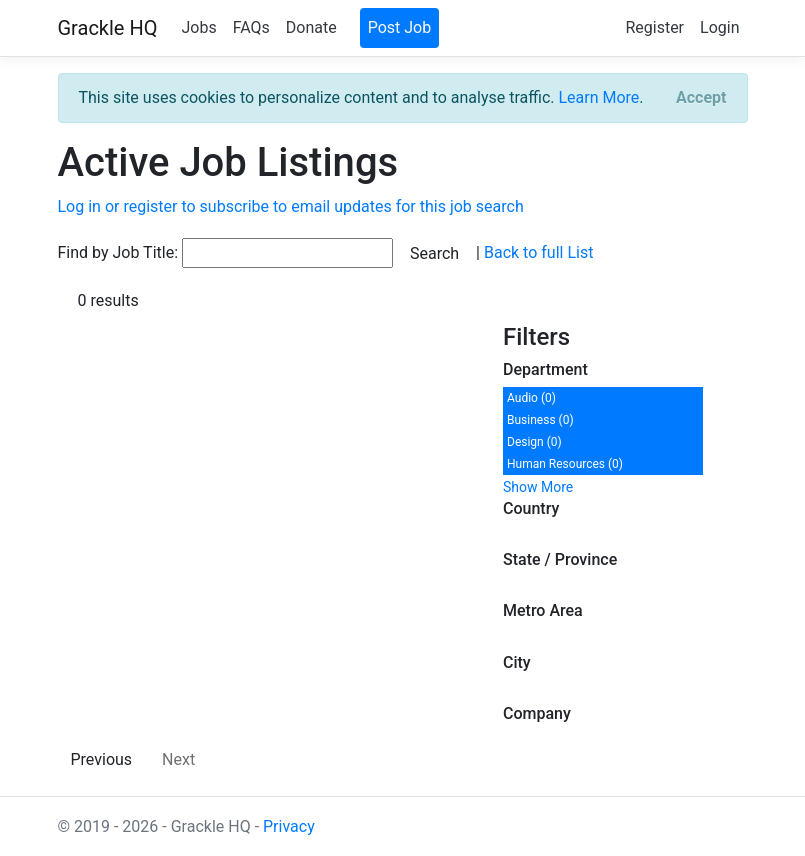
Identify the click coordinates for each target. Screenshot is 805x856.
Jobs (198, 27)
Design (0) (534, 442)
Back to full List (538, 252)
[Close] (701, 98)
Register (654, 27)
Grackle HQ (108, 28)
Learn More (598, 97)
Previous (102, 759)
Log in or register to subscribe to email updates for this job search (291, 206)
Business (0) (540, 420)
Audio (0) (531, 398)
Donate (311, 27)
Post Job (400, 27)
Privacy (289, 826)
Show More (538, 487)
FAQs (251, 27)
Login (719, 27)
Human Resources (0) (565, 464)
